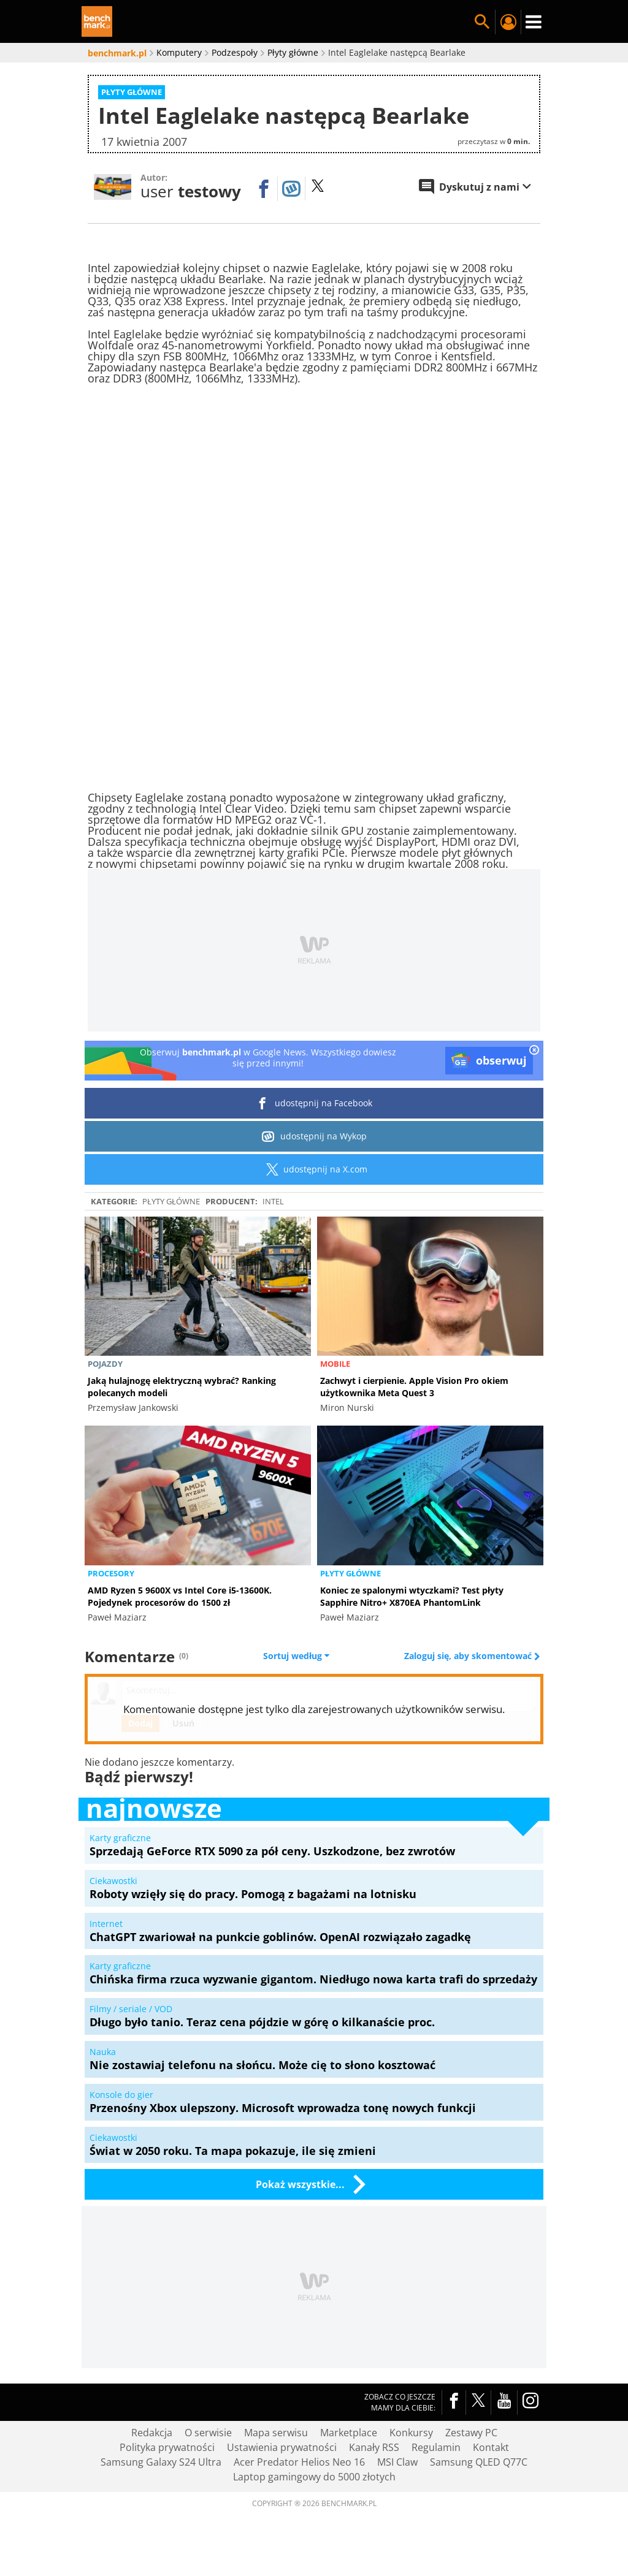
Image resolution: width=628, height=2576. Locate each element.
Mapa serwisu (276, 2432)
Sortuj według (296, 1656)
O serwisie (208, 2432)
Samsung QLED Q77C (478, 2462)
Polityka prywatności (167, 2447)
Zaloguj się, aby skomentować (469, 1656)
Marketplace (348, 2432)
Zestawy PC (471, 2432)
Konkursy (411, 2432)
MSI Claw (397, 2462)
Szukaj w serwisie (482, 22)
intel (273, 1201)
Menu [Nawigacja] (533, 22)
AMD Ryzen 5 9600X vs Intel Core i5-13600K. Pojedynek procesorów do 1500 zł (180, 1596)
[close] (534, 1051)
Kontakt (491, 2447)
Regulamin (436, 2447)
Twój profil (507, 22)
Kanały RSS (374, 2447)
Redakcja (151, 2432)
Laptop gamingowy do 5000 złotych (314, 2476)
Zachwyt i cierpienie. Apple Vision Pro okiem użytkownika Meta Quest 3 (414, 1387)
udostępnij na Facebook (314, 1103)
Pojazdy (105, 1364)
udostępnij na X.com (314, 1169)
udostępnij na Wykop (314, 1136)
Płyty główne (171, 1201)
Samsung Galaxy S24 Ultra (161, 2462)
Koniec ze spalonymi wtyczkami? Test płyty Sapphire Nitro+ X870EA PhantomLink (412, 1596)
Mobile (335, 1364)
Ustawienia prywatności (282, 2447)
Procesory (111, 1573)
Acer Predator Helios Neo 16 (299, 2462)
